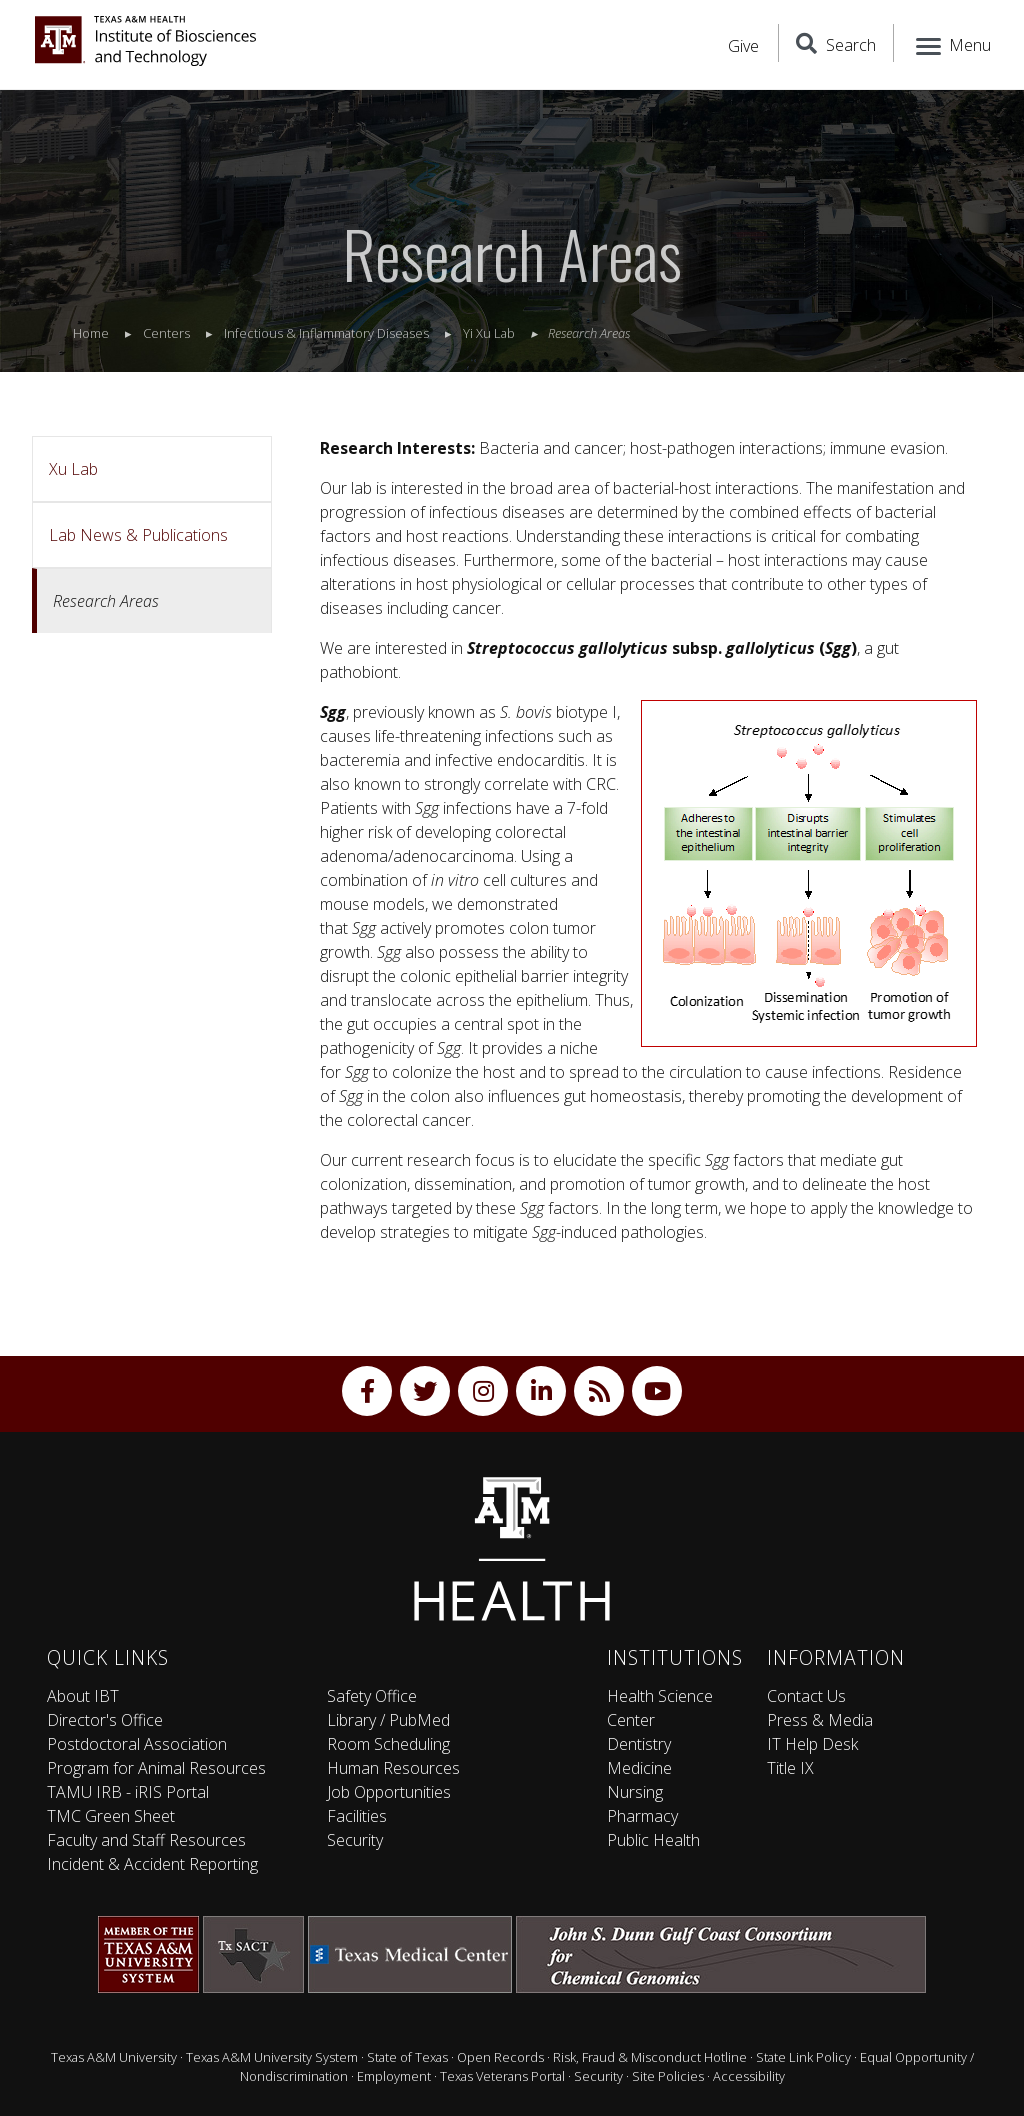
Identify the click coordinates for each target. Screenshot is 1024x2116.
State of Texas (407, 2057)
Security (355, 1840)
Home (91, 333)
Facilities (357, 1816)
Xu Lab (73, 469)
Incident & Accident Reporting (152, 1864)
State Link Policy (803, 2057)
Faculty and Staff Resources (146, 1840)
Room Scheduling (388, 1744)
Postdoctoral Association (137, 1744)
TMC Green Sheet (111, 1816)
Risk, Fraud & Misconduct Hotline (650, 2057)
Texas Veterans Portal (502, 2076)
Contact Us (806, 1696)
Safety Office (372, 1696)
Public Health (653, 1840)
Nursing (635, 1792)
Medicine (639, 1768)
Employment (394, 2076)
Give (743, 46)
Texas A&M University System (272, 2057)
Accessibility (749, 2076)
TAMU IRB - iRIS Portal (128, 1792)
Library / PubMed (388, 1720)
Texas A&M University (114, 2057)
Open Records (500, 2057)
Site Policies (668, 2076)
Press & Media (820, 1720)
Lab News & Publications (138, 535)
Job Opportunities (389, 1792)
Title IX (790, 1768)
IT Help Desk (812, 1744)
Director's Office (105, 1720)
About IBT (83, 1696)
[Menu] (951, 43)
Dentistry (639, 1744)
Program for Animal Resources (156, 1768)
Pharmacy (642, 1816)
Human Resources (393, 1768)
